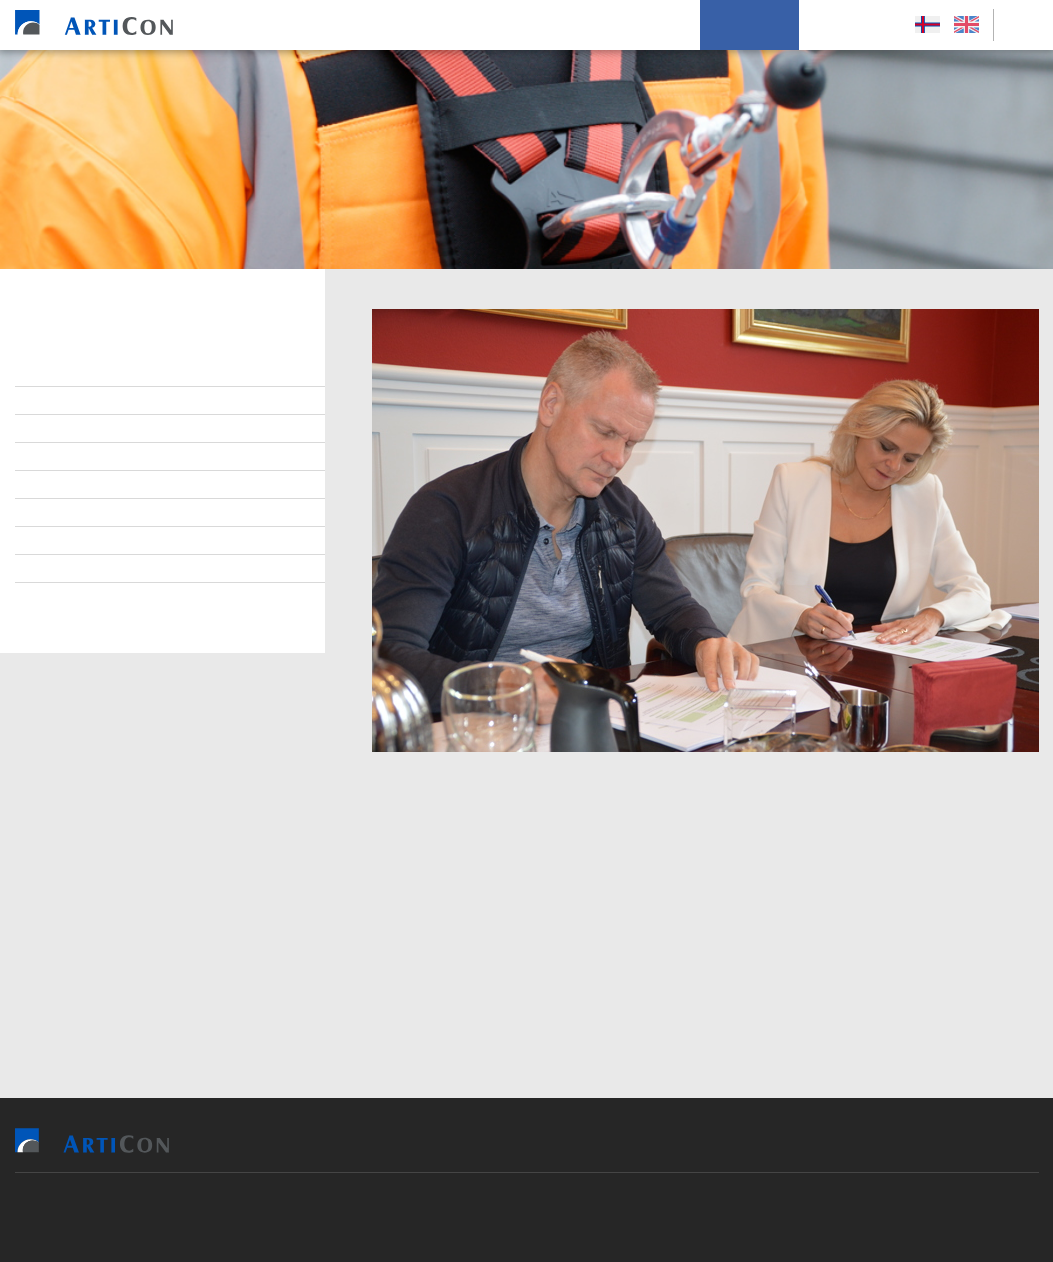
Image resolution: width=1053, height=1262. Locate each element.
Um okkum (749, 25)
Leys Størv (851, 25)
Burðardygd (85, 513)
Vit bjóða (386, 25)
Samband (74, 457)
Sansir (642, 1217)
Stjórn (66, 373)
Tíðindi (67, 541)
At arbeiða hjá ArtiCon (121, 429)
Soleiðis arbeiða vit (618, 25)
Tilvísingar (485, 25)
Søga (61, 569)
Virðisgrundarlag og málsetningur (166, 485)
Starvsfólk (83, 401)
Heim (309, 25)
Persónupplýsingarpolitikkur (145, 597)
